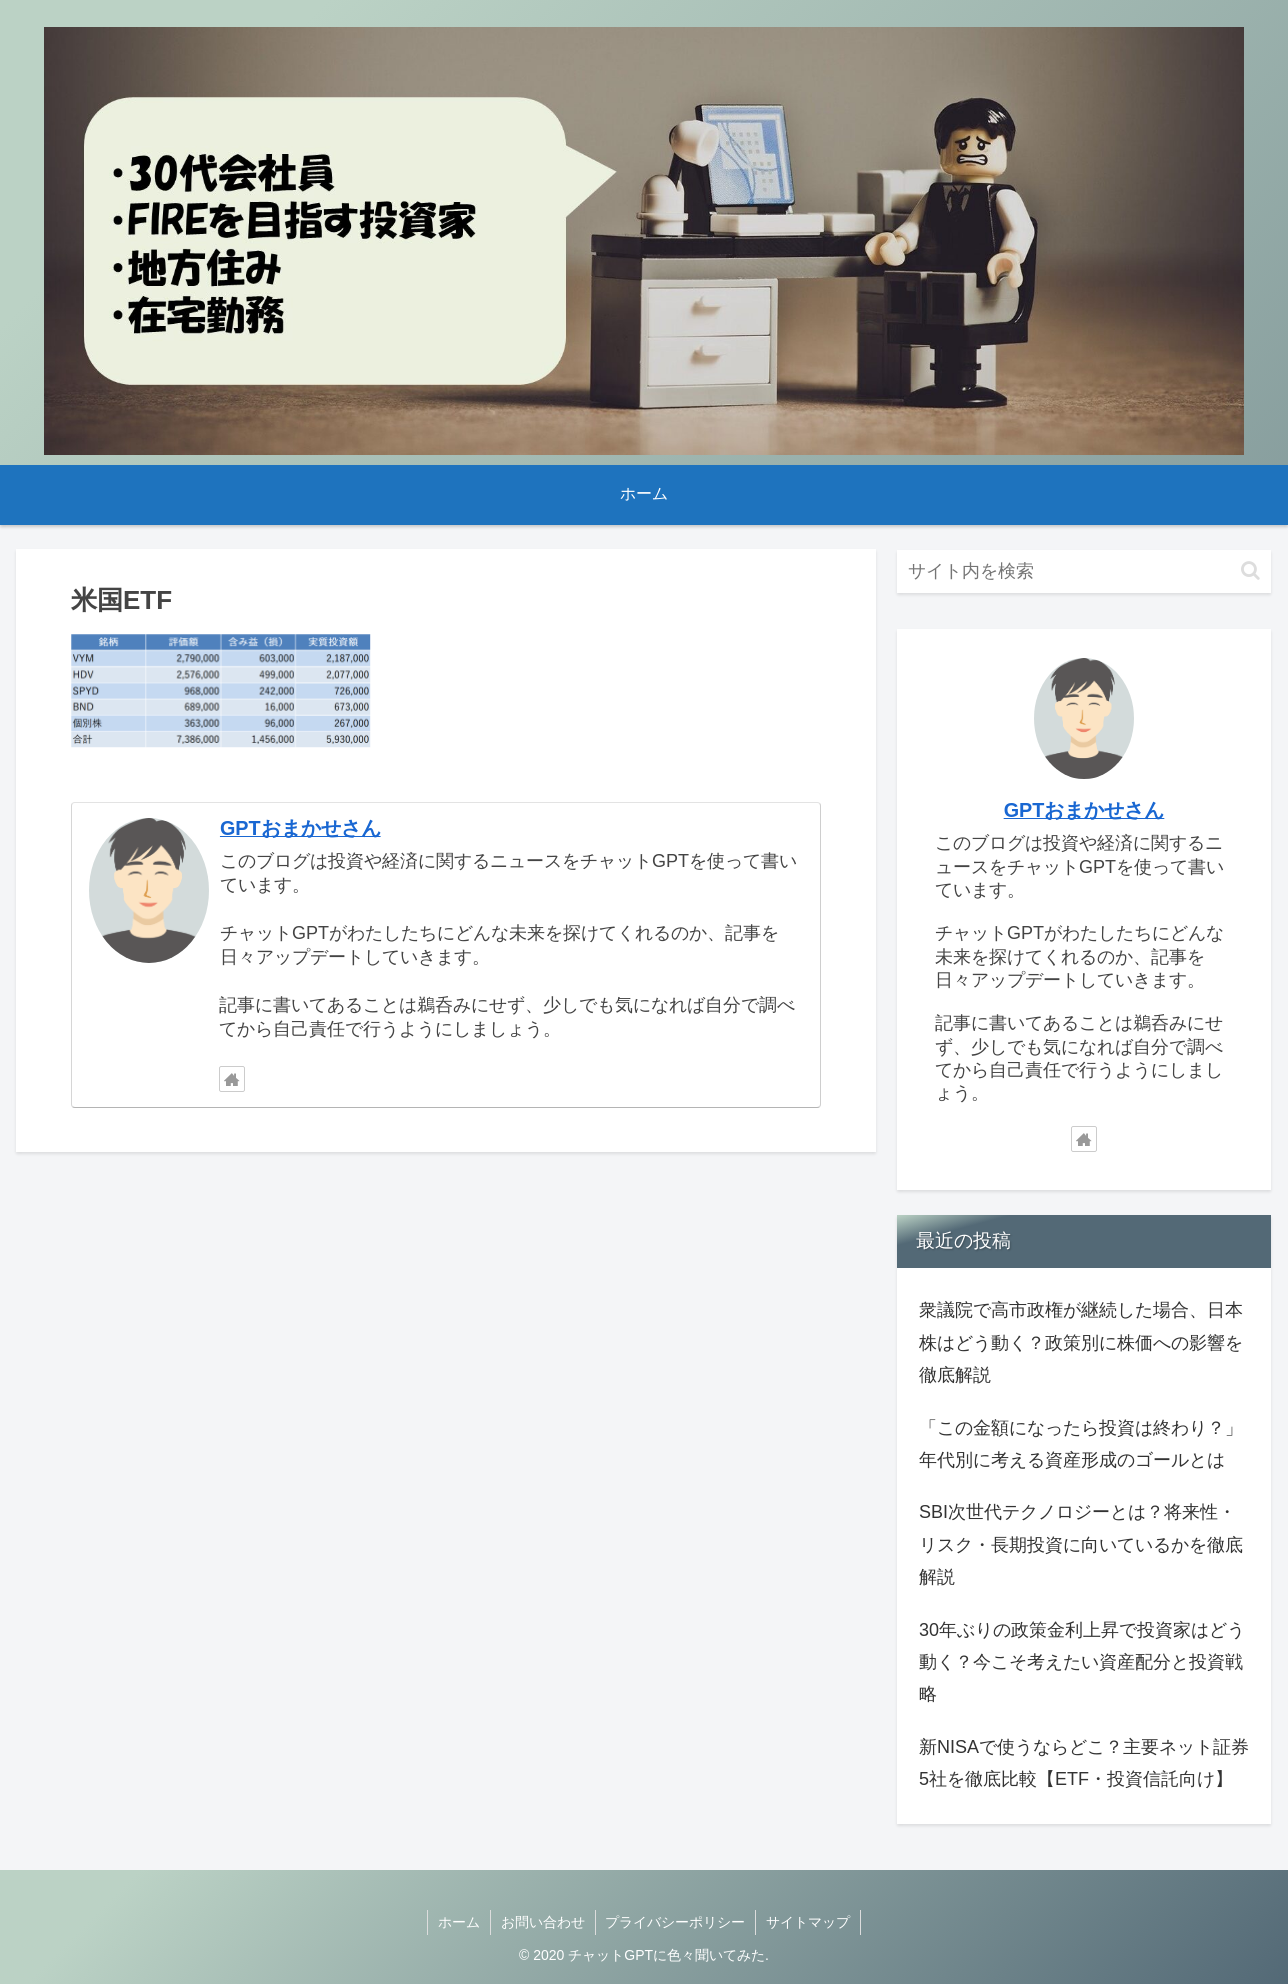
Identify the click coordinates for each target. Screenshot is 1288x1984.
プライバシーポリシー (676, 1922)
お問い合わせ (543, 1922)
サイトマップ (809, 1922)
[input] (1084, 571)
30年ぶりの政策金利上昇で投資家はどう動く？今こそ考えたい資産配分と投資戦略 (1082, 1662)
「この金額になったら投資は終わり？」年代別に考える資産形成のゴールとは (1081, 1444)
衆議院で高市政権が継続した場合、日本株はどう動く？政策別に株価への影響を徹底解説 (1081, 1342)
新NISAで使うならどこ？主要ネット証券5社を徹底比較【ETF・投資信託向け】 (1084, 1763)
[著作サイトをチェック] (232, 1079)
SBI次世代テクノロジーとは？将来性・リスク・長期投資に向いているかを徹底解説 (1081, 1544)
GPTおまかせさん (300, 828)
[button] (1250, 570)
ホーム (459, 1922)
